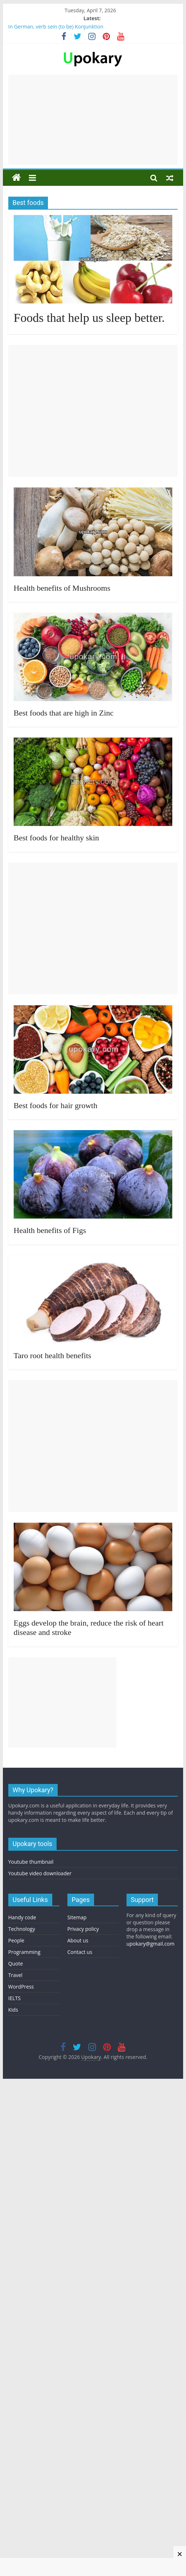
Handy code (22, 1917)
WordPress (21, 1986)
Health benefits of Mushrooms (62, 587)
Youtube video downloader (40, 1873)
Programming (24, 1952)
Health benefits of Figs (50, 1230)
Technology (21, 1928)
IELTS (14, 1998)
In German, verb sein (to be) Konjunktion (55, 26)
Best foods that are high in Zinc (64, 712)
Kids (13, 2009)
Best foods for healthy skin (56, 837)
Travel (15, 1975)
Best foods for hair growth (55, 1105)
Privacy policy (83, 1928)
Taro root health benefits (52, 1355)
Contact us (79, 1952)
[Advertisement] (93, 120)
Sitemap (77, 1917)
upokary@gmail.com (150, 1943)
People (16, 1940)
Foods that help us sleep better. (89, 317)
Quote (15, 1963)
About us (77, 1940)
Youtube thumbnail (31, 1861)
